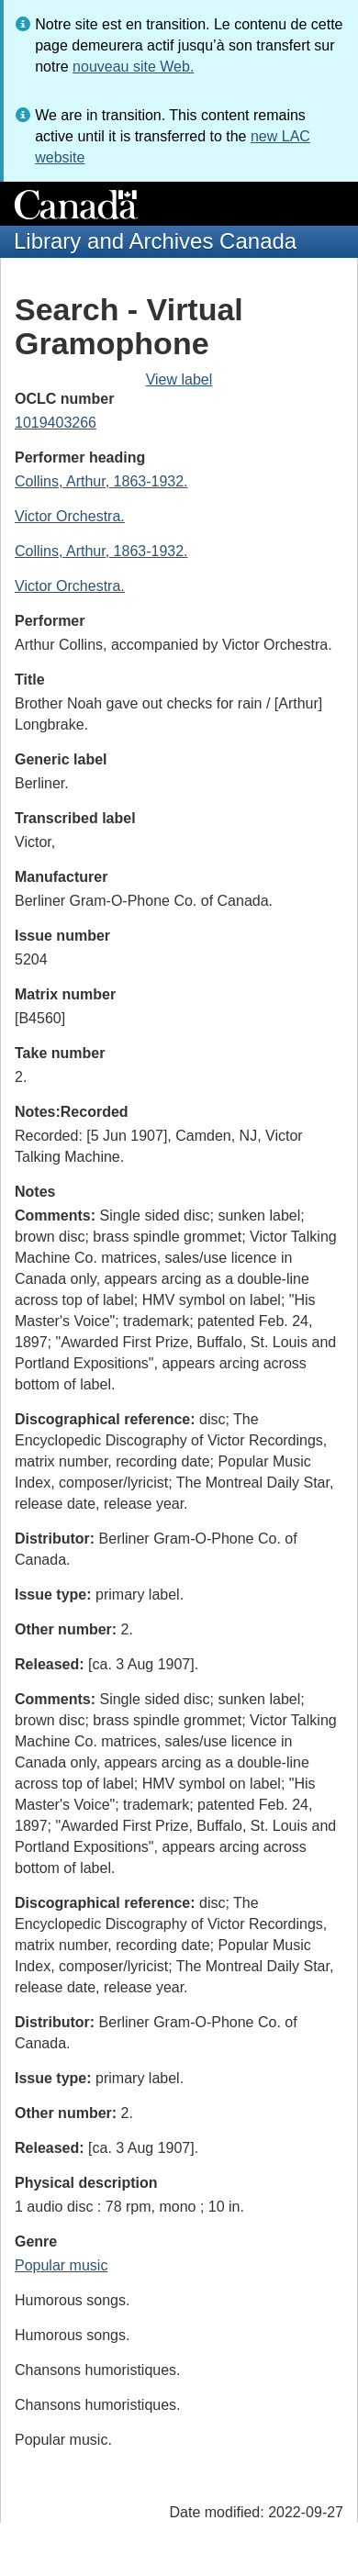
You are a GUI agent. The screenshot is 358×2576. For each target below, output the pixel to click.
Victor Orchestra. (70, 516)
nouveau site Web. (133, 66)
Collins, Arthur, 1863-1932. (101, 481)
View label (179, 379)
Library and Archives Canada (155, 241)
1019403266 (55, 422)
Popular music (61, 2265)
